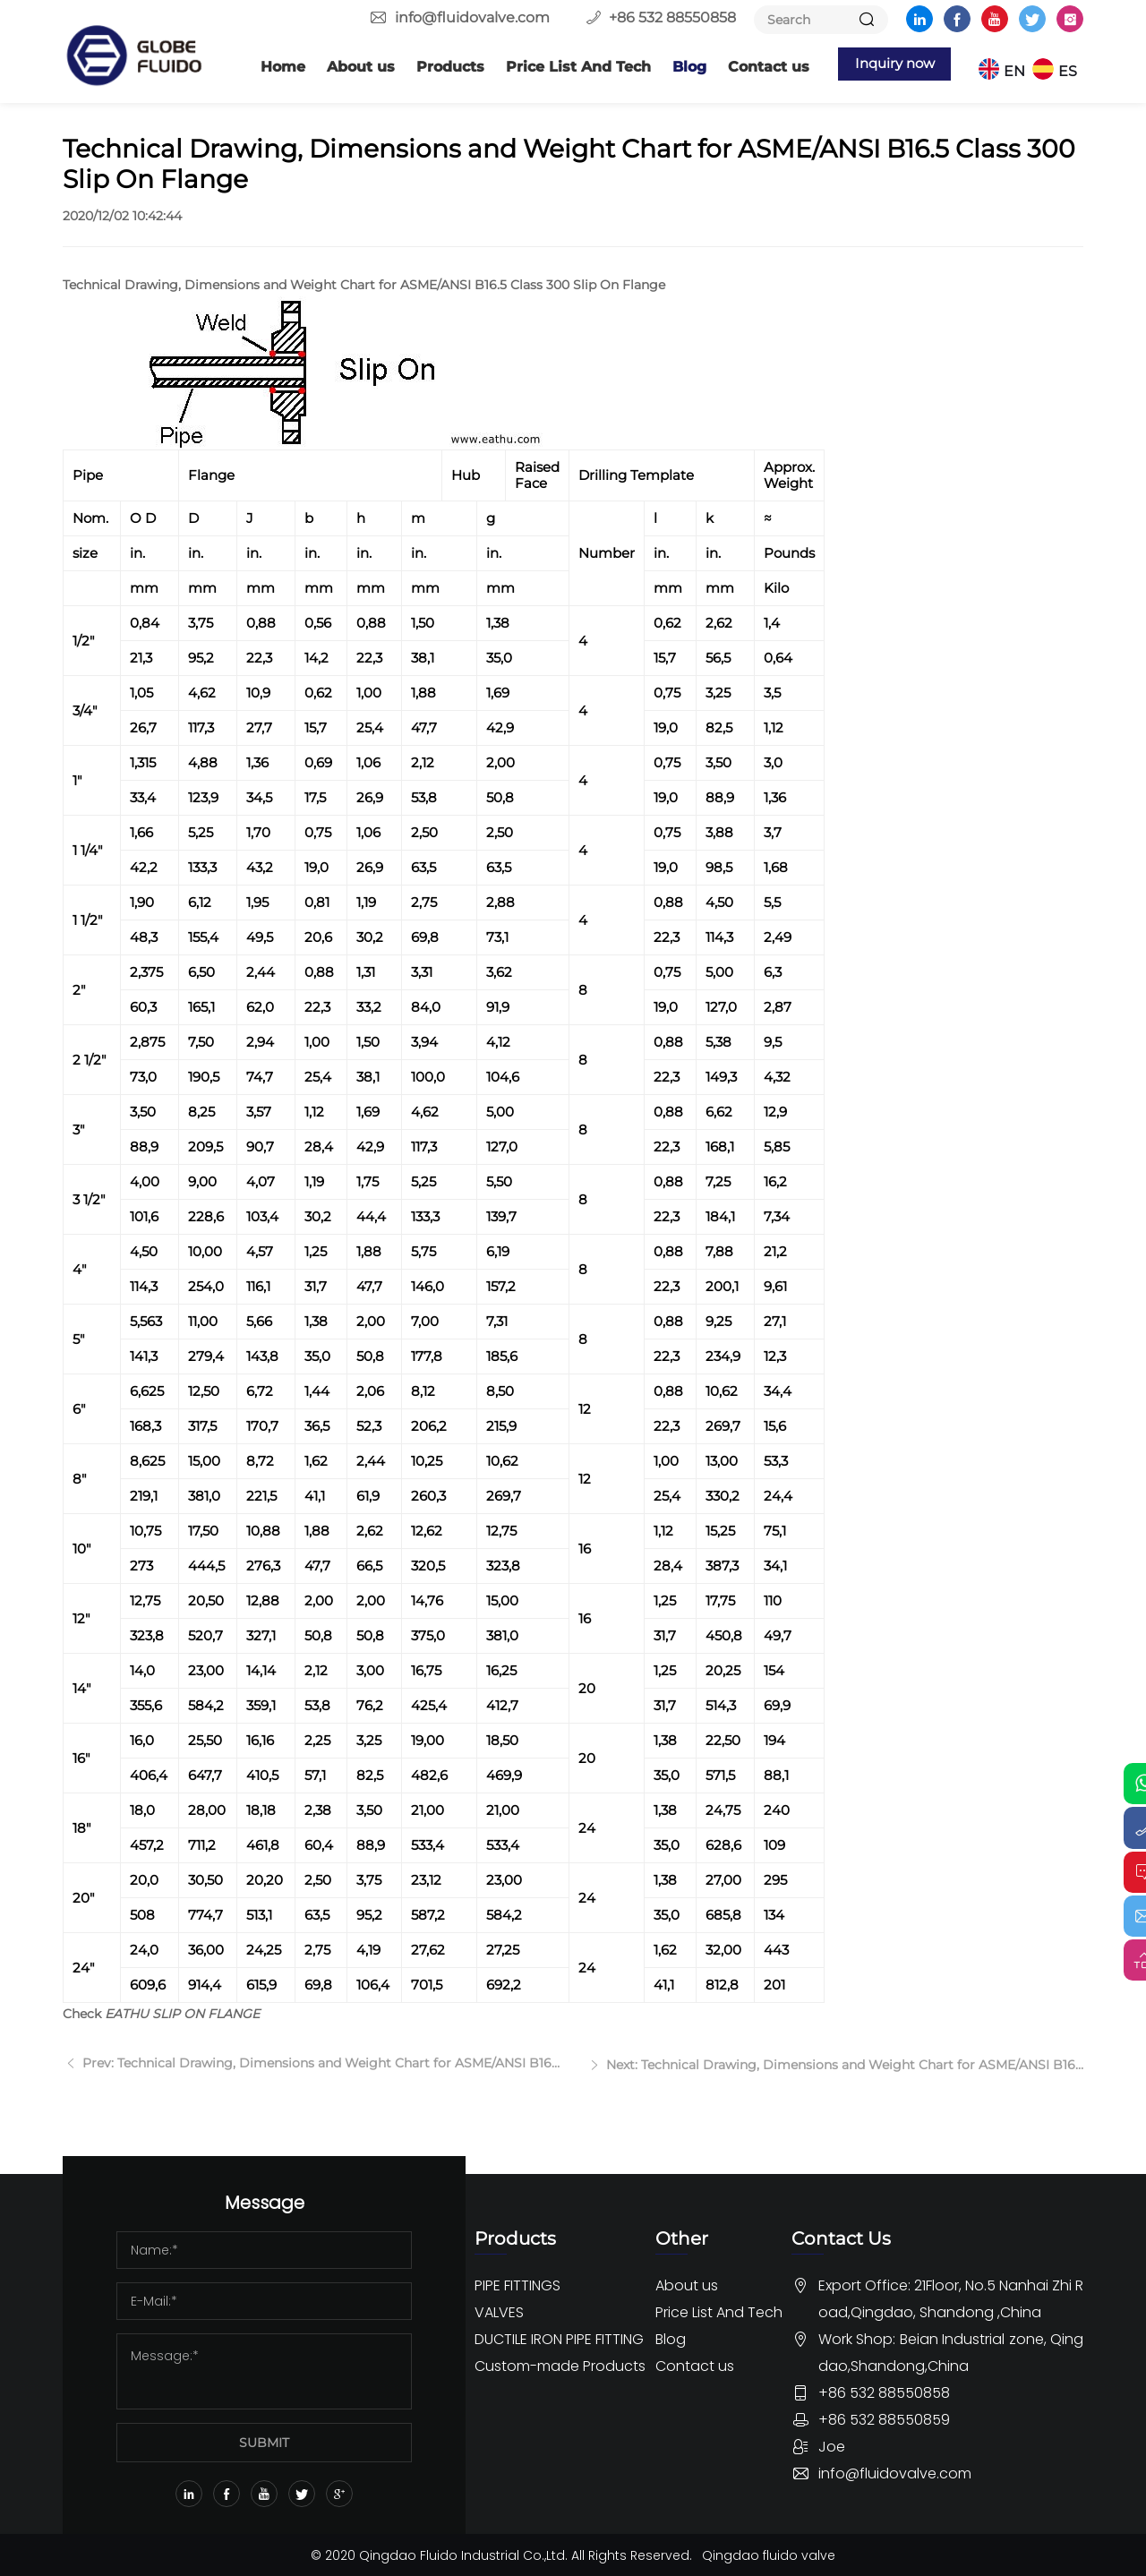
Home (262, 66)
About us (340, 66)
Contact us (748, 66)
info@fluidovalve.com (472, 17)
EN (1020, 66)
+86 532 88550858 (672, 17)
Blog (669, 66)
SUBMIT (264, 2441)
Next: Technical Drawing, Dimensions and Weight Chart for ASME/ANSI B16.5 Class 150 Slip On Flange (843, 2083)
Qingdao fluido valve (770, 2554)
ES (1074, 66)
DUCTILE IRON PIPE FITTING (559, 2337)
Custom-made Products (560, 2364)
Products (430, 66)
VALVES (499, 2310)
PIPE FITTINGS (517, 2283)
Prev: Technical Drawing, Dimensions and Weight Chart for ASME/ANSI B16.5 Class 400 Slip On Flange (319, 2083)
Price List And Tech (557, 66)
